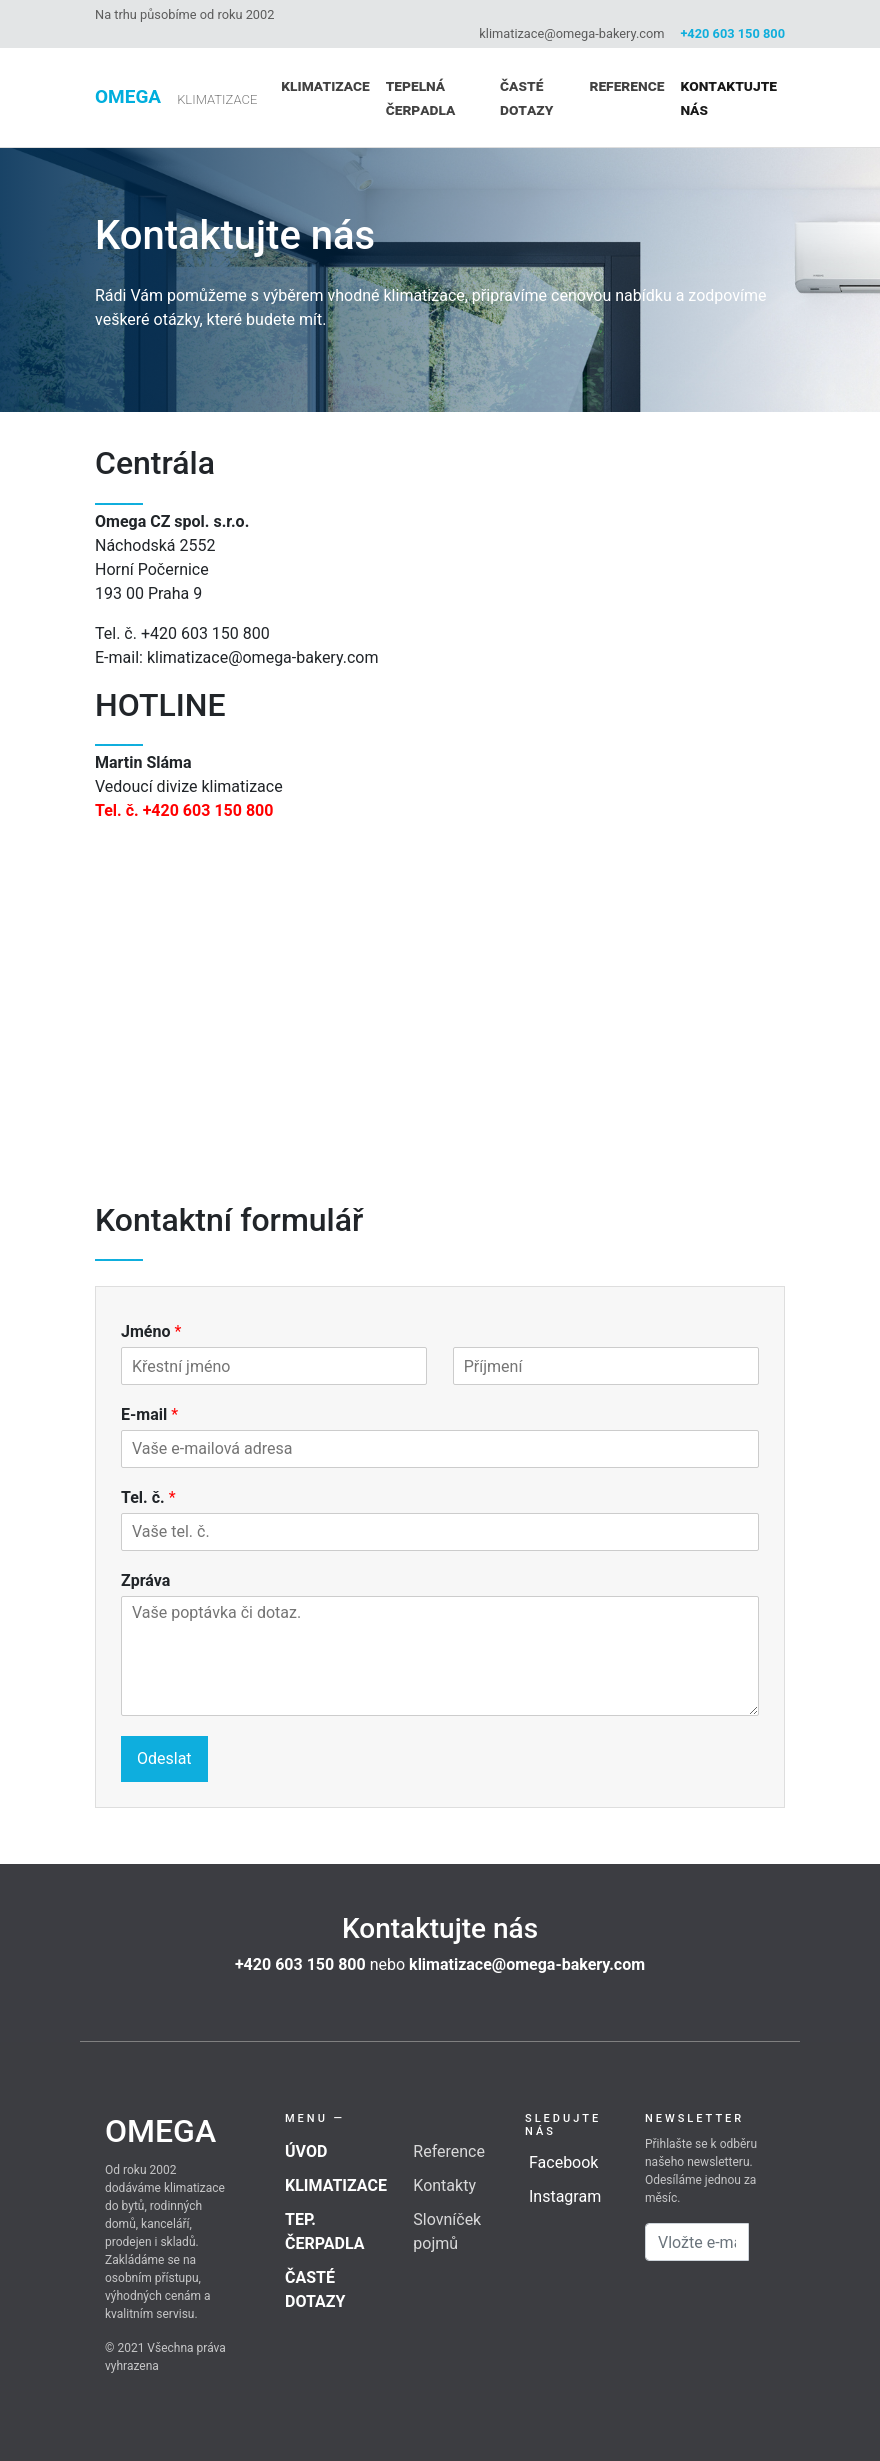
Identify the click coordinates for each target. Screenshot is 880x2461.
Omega (128, 96)
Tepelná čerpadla (421, 97)
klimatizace (217, 99)
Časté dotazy (526, 97)
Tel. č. (148, 1497)
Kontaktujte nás (728, 97)
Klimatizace (325, 85)
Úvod (306, 2151)
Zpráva (145, 1580)
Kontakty (444, 2185)
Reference (626, 85)
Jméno (151, 1331)
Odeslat (164, 1758)
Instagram (565, 2196)
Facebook (563, 2162)
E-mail (149, 1414)
